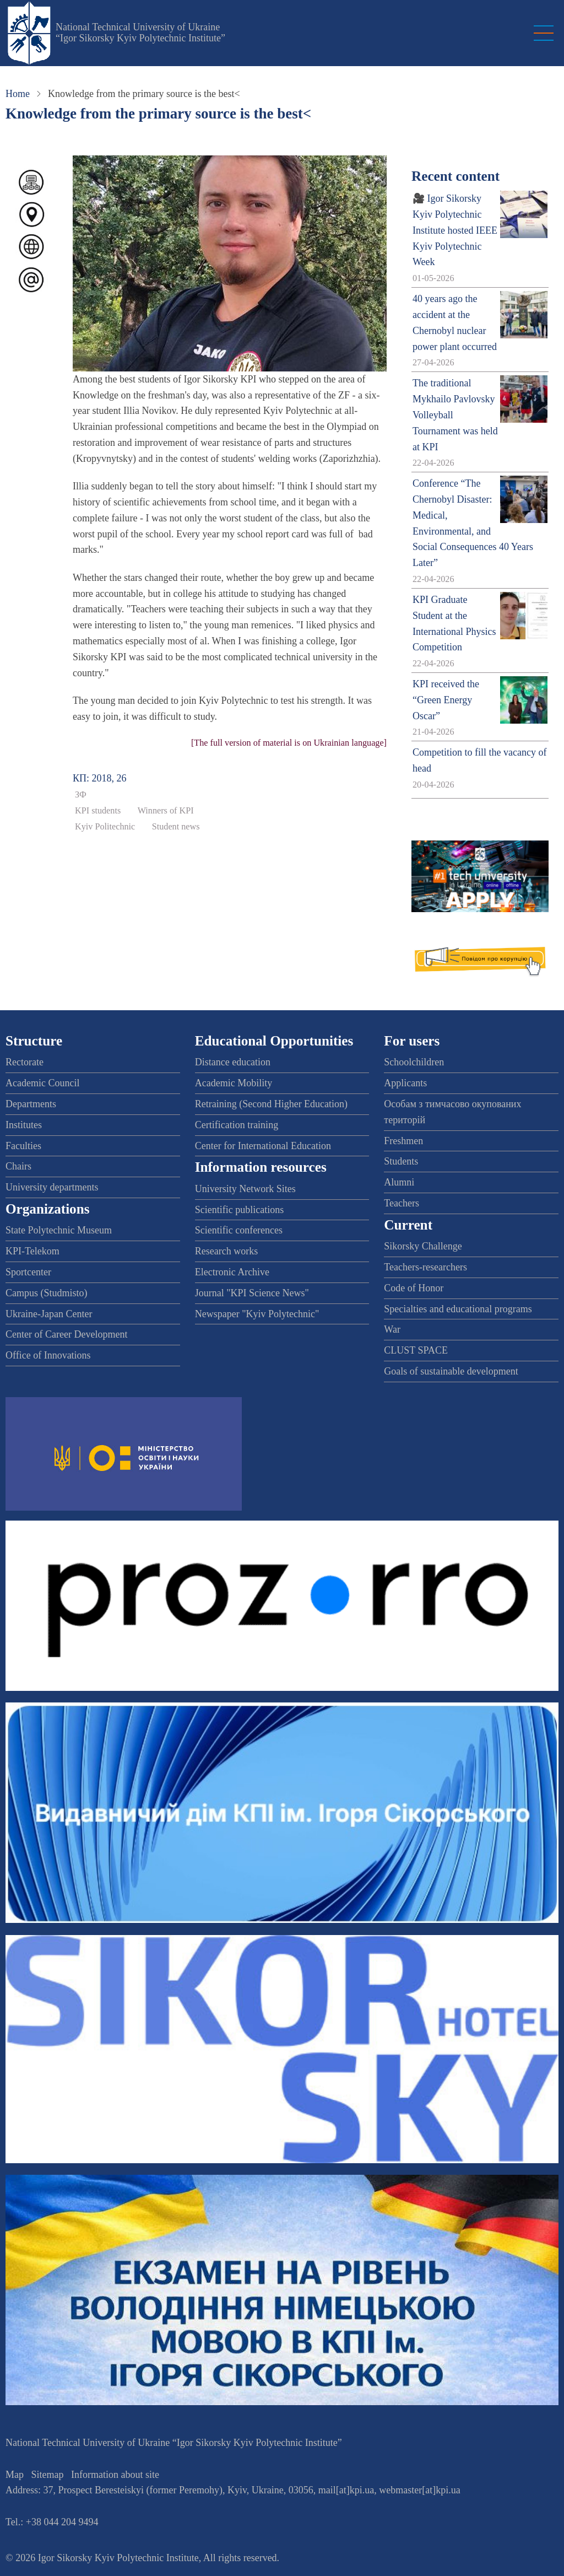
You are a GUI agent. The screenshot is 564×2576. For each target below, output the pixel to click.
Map (15, 2474)
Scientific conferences (239, 1230)
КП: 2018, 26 (100, 778)
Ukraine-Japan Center (49, 1313)
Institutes (24, 1124)
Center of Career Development (66, 1334)
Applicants (405, 1082)
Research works (226, 1251)
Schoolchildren (414, 1062)
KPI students (98, 811)
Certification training (236, 1124)
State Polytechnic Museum (59, 1230)
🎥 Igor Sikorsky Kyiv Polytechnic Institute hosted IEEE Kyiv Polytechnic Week (455, 230)
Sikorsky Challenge (423, 1246)
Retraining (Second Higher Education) (271, 1103)
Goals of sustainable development (451, 1371)
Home (18, 93)
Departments (31, 1103)
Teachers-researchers (425, 1267)
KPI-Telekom (32, 1251)
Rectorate (25, 1062)
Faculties (23, 1145)
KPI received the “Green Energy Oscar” (446, 699)
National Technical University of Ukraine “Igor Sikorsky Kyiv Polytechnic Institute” (140, 32)
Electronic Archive (232, 1272)
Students (401, 1161)
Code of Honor (413, 1288)
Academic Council (42, 1082)
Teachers (401, 1203)
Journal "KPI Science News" (252, 1292)
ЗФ (80, 795)
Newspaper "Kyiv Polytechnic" (257, 1313)
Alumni (399, 1182)
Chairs (18, 1166)
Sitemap (47, 2474)
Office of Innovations (48, 1355)
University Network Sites (245, 1188)
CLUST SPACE (416, 1350)
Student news (176, 827)
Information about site (115, 2474)
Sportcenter (28, 1272)
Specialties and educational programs (458, 1308)
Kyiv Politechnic (105, 827)
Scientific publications (239, 1209)
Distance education (232, 1062)
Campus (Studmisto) (47, 1292)
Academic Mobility (233, 1082)
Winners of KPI (166, 811)
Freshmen (403, 1140)
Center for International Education (263, 1145)
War (392, 1329)
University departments (52, 1187)
